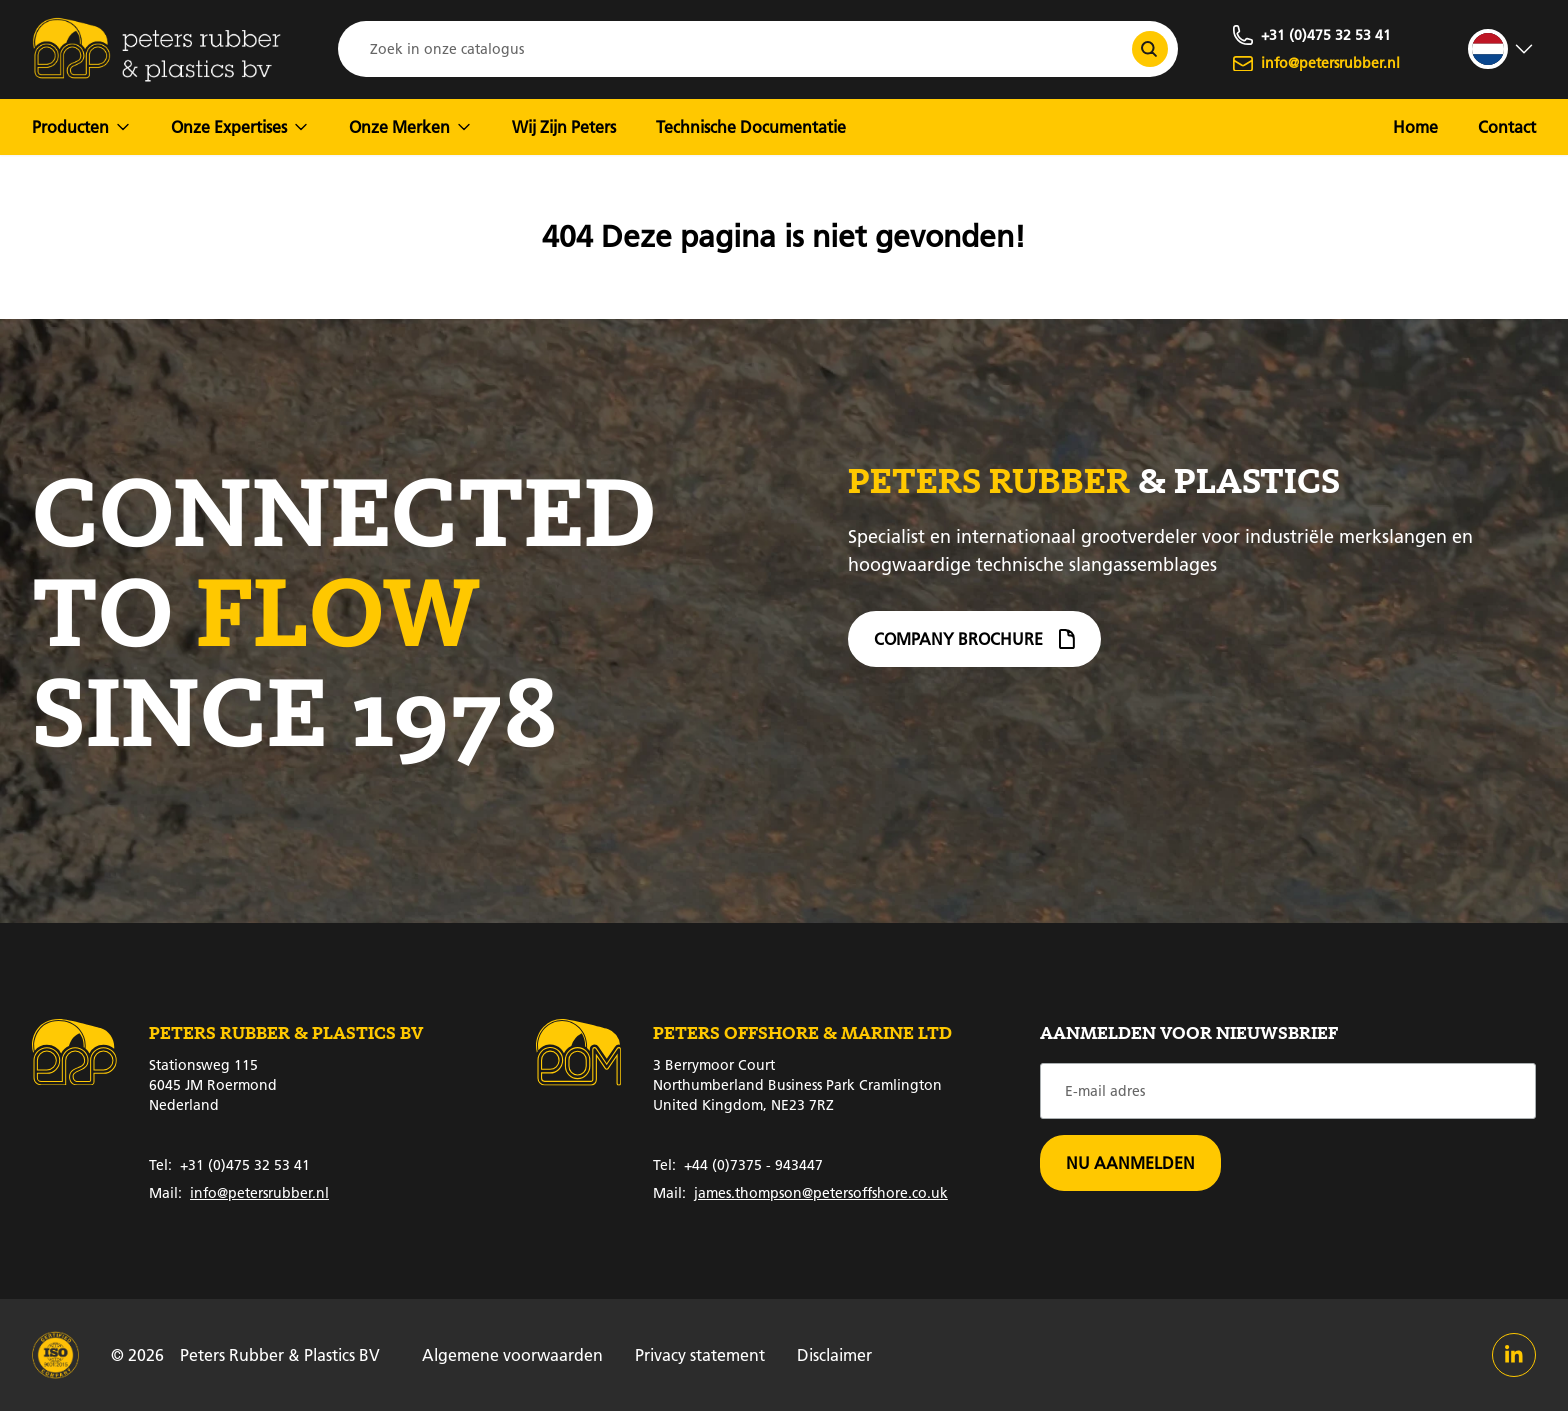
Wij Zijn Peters (564, 126)
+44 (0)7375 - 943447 (738, 1165)
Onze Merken (410, 126)
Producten (81, 126)
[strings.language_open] (1502, 49)
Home (1415, 126)
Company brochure (974, 647)
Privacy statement (700, 1354)
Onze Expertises (240, 126)
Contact (1507, 126)
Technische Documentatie (751, 126)
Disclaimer (834, 1354)
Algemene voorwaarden (512, 1354)
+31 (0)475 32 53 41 (229, 1165)
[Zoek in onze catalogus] (1150, 49)
